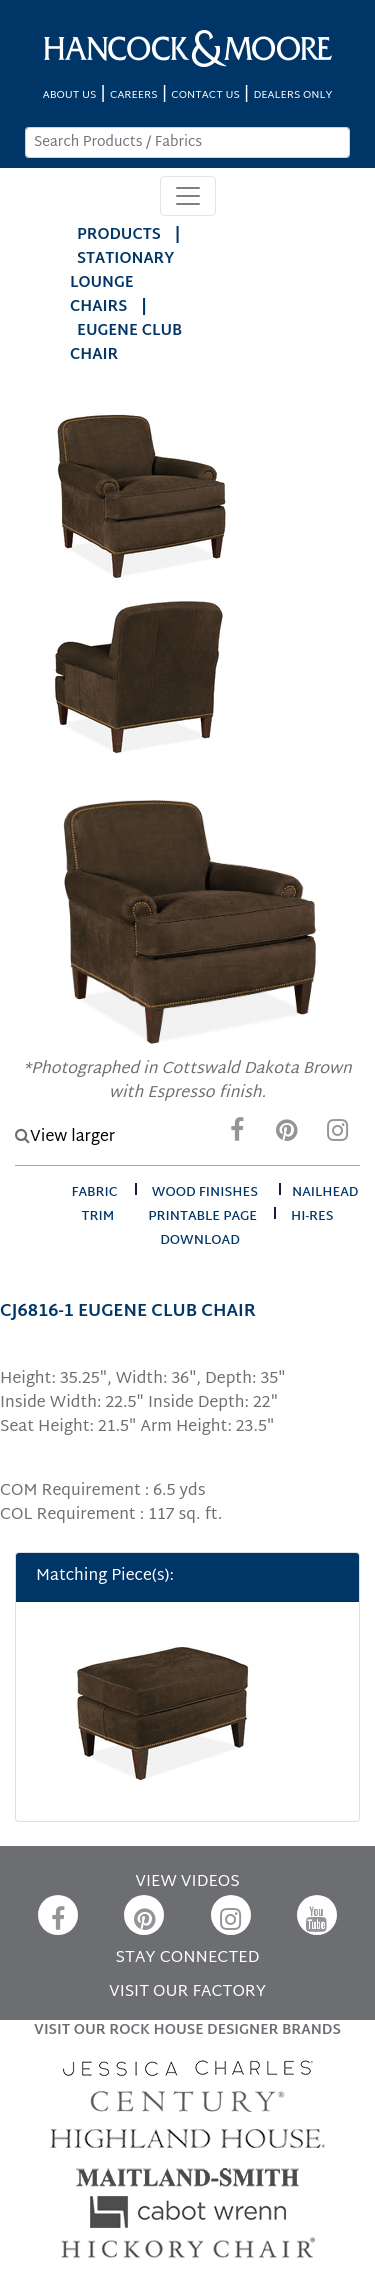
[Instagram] (337, 1135)
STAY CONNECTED (188, 1958)
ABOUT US (70, 95)
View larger (65, 1137)
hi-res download (246, 1229)
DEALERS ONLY (292, 95)
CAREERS (134, 95)
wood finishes (205, 1193)
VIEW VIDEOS (187, 1882)
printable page (202, 1217)
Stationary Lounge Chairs (122, 283)
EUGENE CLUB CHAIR (126, 343)
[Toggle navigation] (188, 196)
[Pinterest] (287, 1135)
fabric (94, 1193)
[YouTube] (317, 1915)
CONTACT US (205, 95)
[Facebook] (237, 1135)
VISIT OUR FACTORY (187, 1992)
